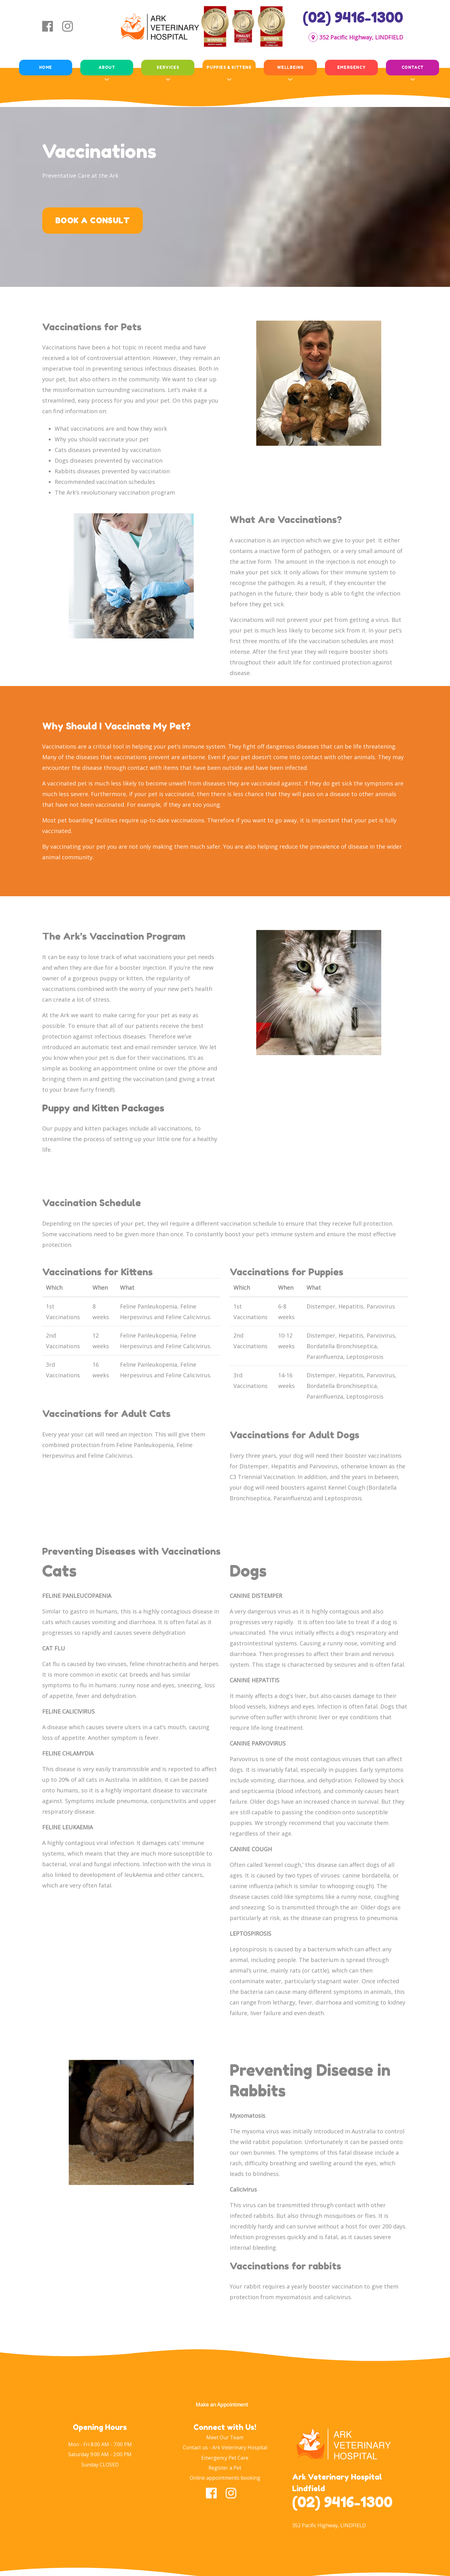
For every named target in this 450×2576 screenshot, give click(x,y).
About (106, 67)
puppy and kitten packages (91, 1128)
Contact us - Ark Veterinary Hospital (225, 2447)
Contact (413, 67)
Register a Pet (224, 2467)
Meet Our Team (224, 2437)
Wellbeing (290, 67)
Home (45, 67)
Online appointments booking (225, 2477)
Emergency (351, 67)
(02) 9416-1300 (353, 17)
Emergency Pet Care (224, 2457)
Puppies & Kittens (229, 67)
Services (168, 67)
